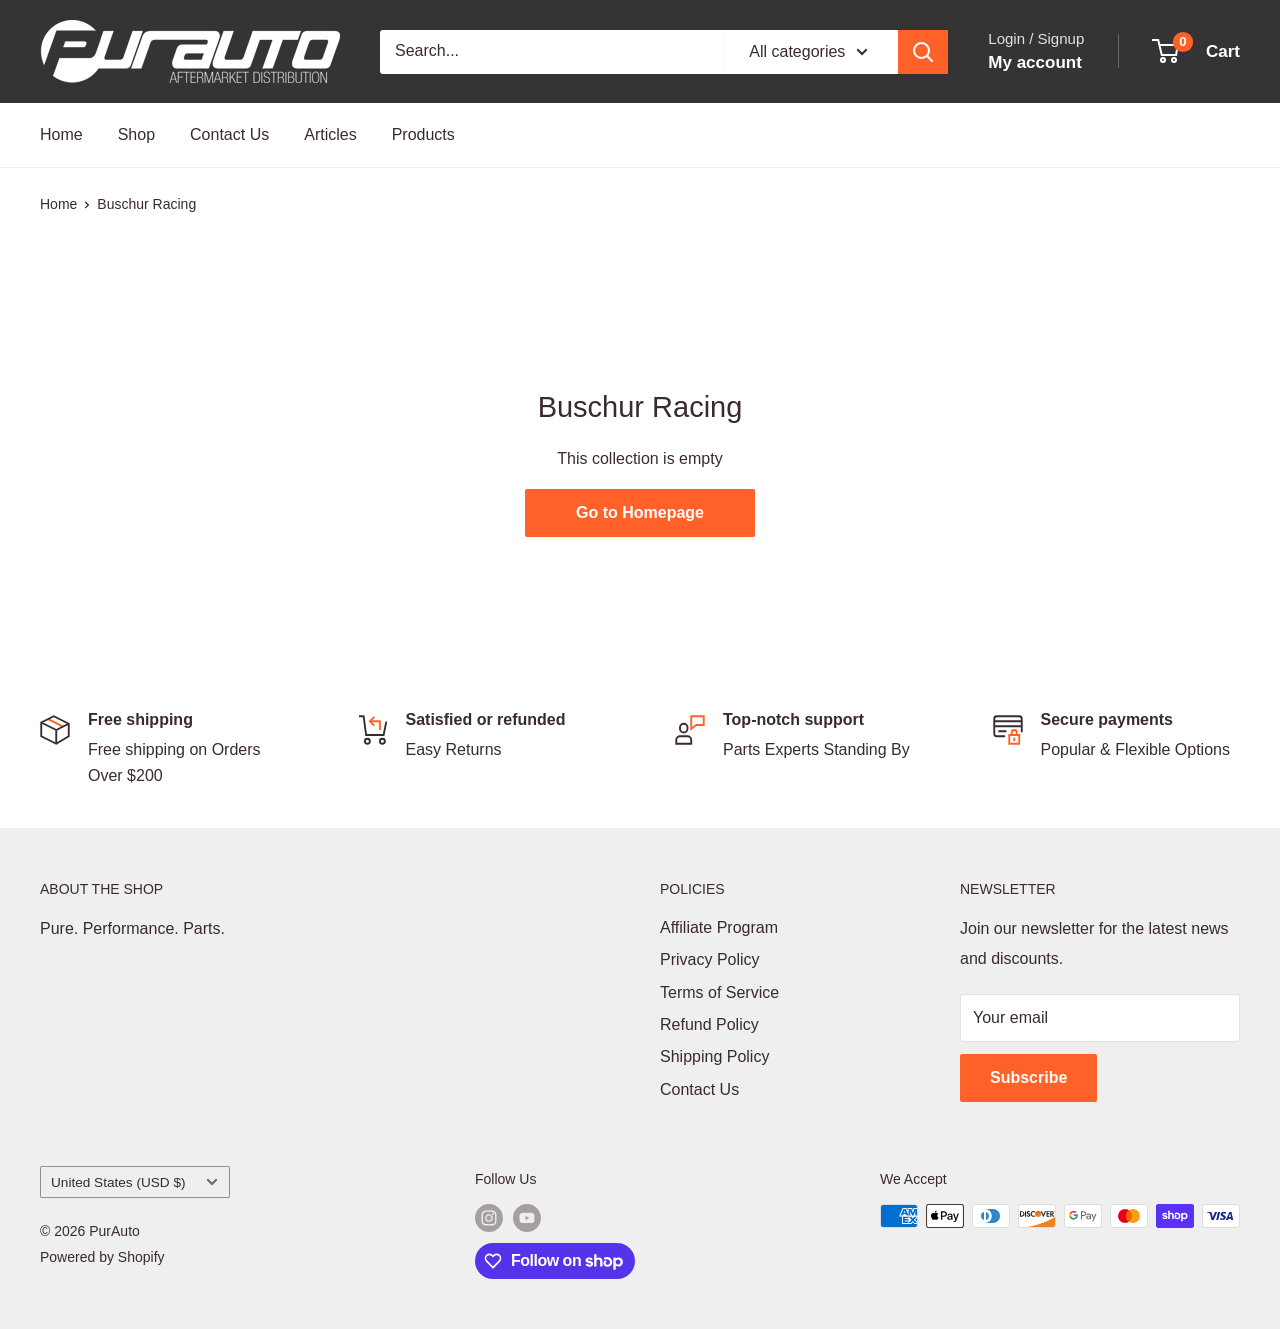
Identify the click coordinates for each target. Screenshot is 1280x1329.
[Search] (923, 52)
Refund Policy (709, 1024)
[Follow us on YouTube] (527, 1218)
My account (1035, 62)
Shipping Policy (714, 1056)
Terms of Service (719, 992)
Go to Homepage (640, 512)
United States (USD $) (134, 1182)
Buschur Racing (146, 204)
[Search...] (551, 52)
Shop (136, 134)
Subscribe (1028, 1077)
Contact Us (229, 134)
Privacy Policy (710, 959)
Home (61, 134)
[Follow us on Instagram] (489, 1218)
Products (423, 134)
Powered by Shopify (102, 1257)
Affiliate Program (719, 927)
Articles (330, 134)
